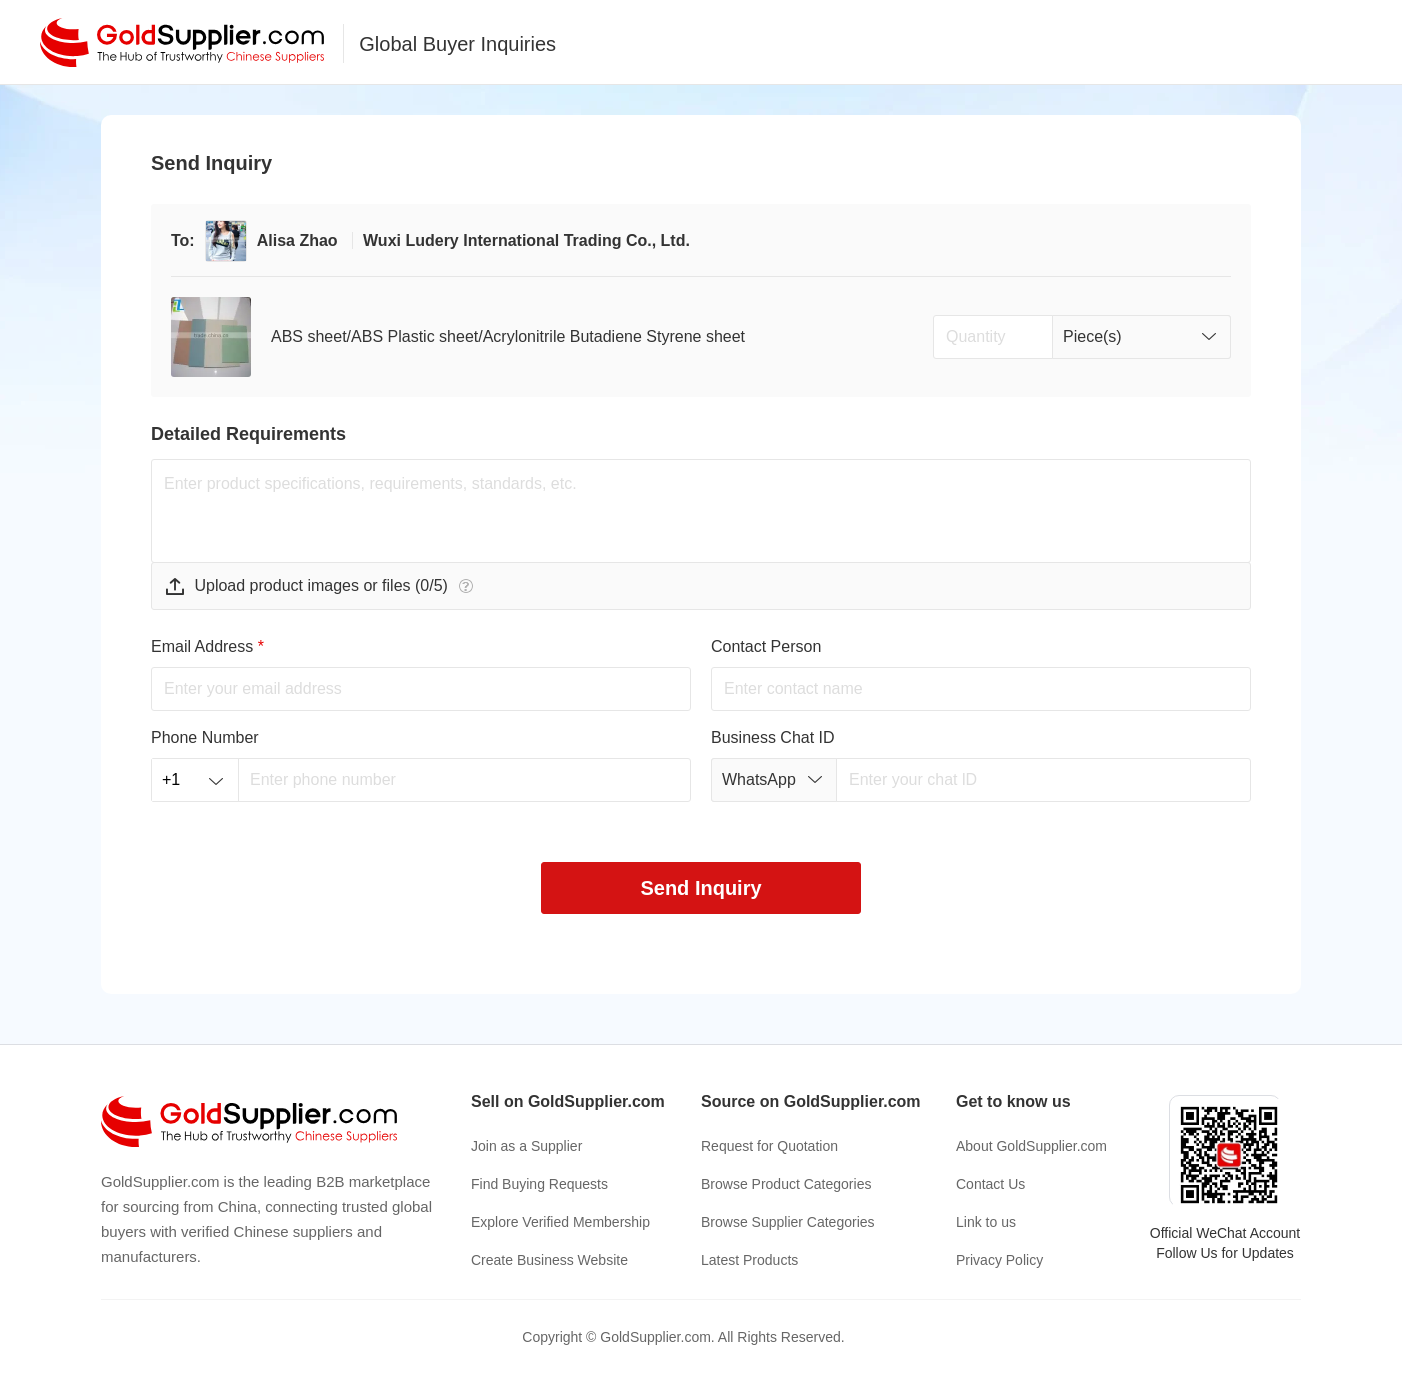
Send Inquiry (700, 888)
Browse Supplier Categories (788, 1222)
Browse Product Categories (786, 1184)
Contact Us (990, 1184)
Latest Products (749, 1260)
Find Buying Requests (539, 1184)
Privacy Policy (999, 1260)
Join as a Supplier (526, 1146)
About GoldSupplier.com (1031, 1146)
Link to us (986, 1222)
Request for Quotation (769, 1146)
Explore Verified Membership (560, 1222)
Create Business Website (549, 1260)
